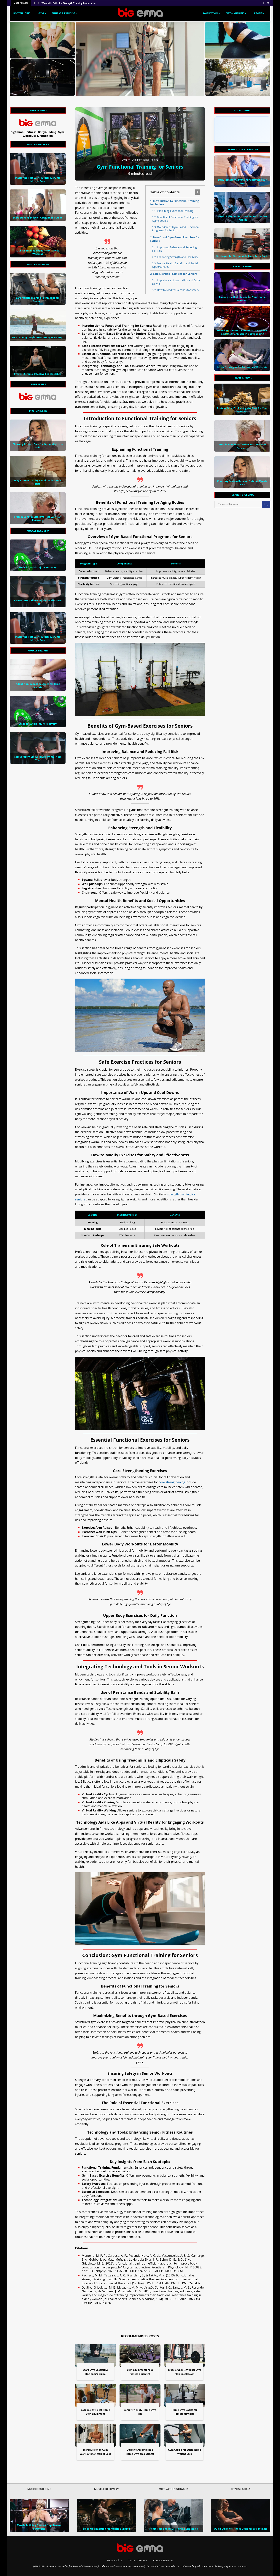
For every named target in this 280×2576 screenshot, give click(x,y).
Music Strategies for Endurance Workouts (242, 367)
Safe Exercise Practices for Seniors (175, 274)
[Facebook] (264, 3)
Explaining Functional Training (175, 211)
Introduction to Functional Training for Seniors (174, 203)
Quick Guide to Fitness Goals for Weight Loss (240, 2529)
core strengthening (172, 1482)
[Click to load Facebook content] (242, 130)
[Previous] (34, 3)
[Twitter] (268, 3)
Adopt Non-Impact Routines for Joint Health (38, 686)
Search (266, 504)
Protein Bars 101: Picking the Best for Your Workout (242, 410)
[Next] (38, 3)
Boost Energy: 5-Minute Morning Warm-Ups (38, 338)
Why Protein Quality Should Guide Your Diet (37, 482)
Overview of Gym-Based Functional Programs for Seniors (175, 229)
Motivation (210, 13)
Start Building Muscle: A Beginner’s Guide (37, 218)
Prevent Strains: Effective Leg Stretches (37, 374)
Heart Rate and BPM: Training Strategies (173, 2529)
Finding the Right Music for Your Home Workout (242, 299)
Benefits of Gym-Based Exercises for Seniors (174, 239)
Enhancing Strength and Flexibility (177, 257)
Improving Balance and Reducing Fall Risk (174, 249)
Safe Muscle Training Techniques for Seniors (37, 299)
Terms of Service (137, 2561)
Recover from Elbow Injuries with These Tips (38, 602)
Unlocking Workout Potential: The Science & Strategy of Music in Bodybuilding (242, 332)
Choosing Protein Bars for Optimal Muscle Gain (242, 483)
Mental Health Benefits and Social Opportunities (175, 265)
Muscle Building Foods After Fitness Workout (37, 252)
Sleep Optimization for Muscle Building (106, 2529)
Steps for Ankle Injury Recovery (38, 567)
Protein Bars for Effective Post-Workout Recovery (242, 446)
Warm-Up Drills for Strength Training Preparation (69, 3)
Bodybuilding (21, 13)
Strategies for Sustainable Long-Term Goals (242, 256)
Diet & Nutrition (236, 13)
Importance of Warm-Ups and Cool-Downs (176, 282)
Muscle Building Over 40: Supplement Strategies (39, 2527)
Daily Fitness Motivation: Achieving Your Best (242, 182)
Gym (41, 13)
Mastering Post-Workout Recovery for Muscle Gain (37, 179)
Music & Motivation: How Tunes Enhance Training (242, 218)
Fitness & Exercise (63, 13)
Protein (259, 13)
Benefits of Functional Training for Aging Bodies (175, 219)
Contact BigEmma (163, 2561)
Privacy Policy (114, 2561)
